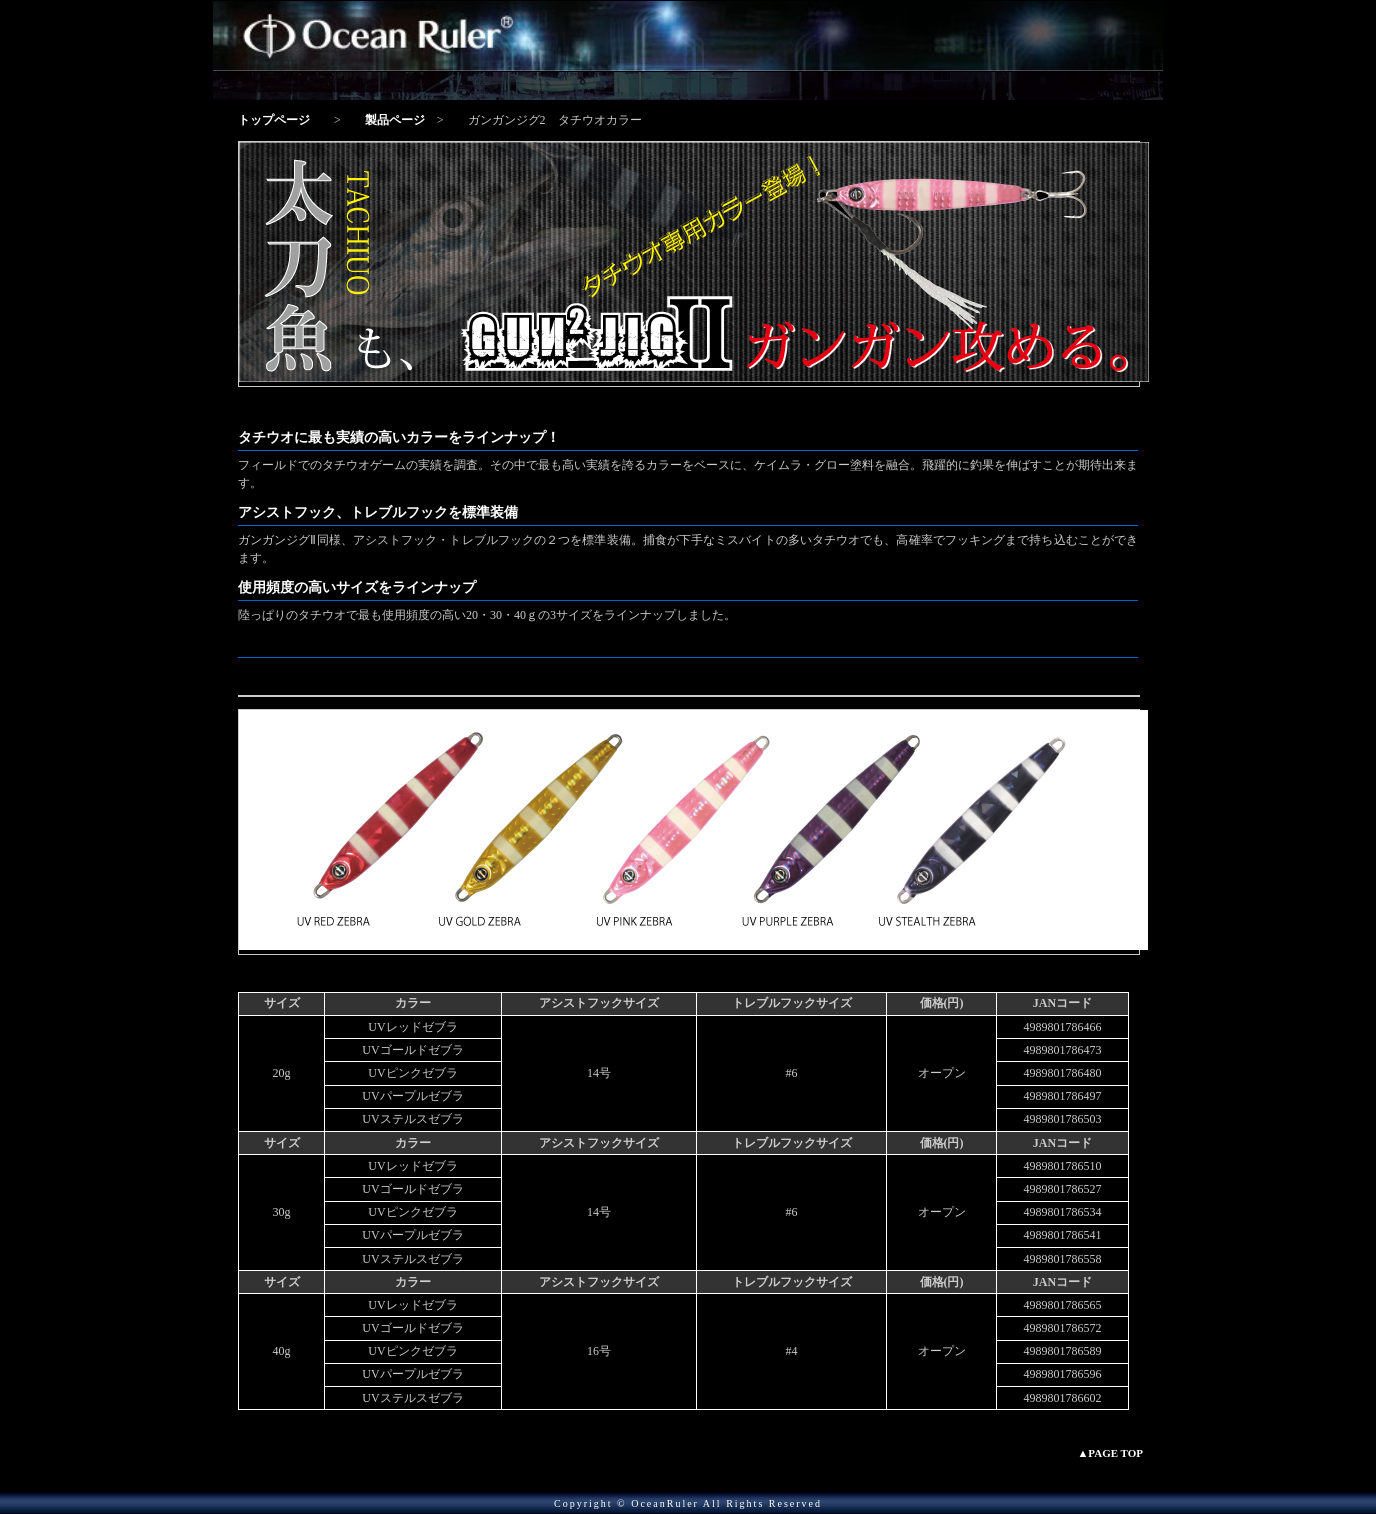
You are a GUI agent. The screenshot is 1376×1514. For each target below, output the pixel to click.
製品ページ (395, 120)
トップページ (274, 120)
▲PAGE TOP (1110, 1453)
